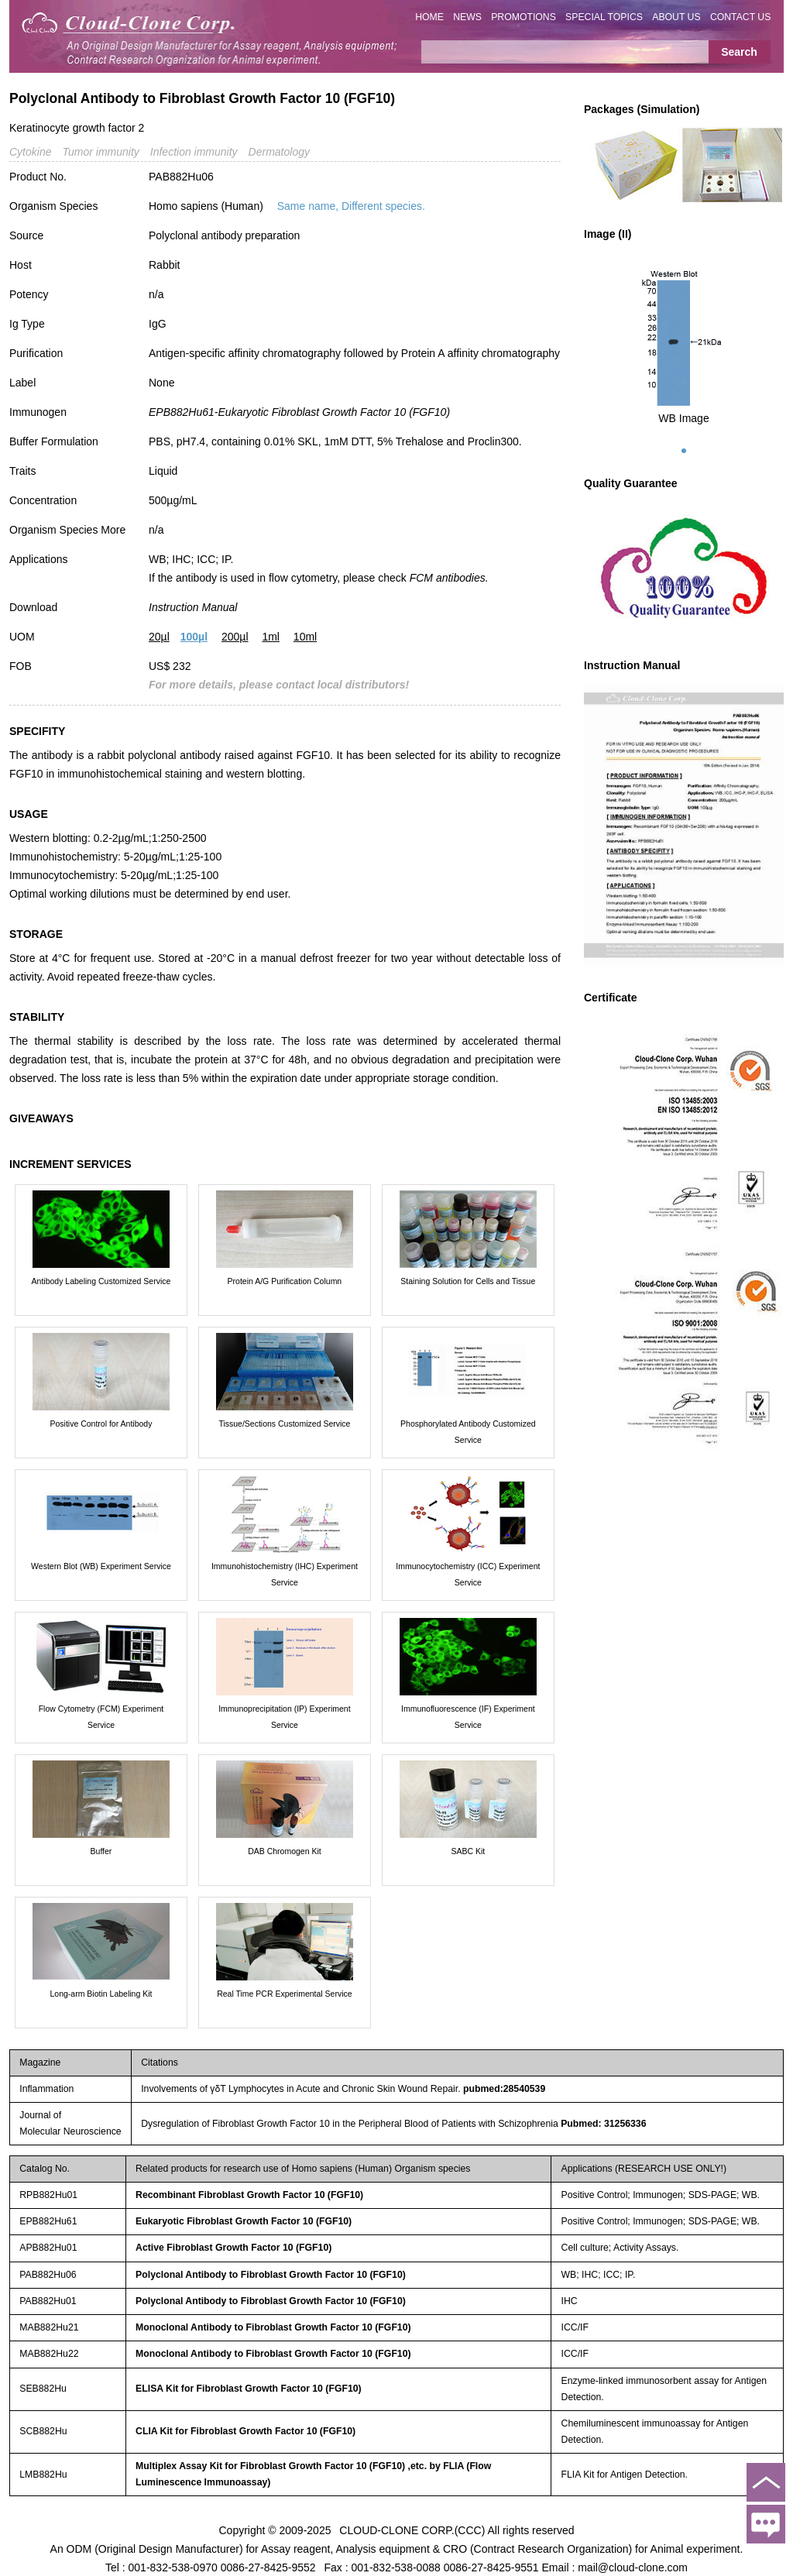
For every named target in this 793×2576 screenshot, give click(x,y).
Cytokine (30, 152)
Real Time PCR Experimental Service (284, 1993)
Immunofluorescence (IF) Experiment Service (468, 1716)
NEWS (467, 17)
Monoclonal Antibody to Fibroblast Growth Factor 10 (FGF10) (273, 2327)
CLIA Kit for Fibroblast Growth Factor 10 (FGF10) (245, 2431)
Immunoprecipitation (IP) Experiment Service (284, 1716)
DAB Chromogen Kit (284, 1851)
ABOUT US (676, 17)
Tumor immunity (100, 152)
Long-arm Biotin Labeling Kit (101, 1993)
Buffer (101, 1851)
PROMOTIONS (523, 17)
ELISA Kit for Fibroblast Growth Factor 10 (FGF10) (249, 2388)
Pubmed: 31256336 (603, 2123)
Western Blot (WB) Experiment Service (101, 1566)
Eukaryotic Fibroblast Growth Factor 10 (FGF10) (244, 2221)
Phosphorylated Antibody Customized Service (468, 1431)
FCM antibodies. (449, 578)
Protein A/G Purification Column (285, 1281)
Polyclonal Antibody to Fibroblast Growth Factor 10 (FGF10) (271, 2274)
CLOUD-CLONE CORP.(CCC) (412, 2529)
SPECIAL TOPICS (604, 17)
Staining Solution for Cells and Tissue (467, 1281)
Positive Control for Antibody (101, 1423)
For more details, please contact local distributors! (279, 684)
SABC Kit (468, 1851)
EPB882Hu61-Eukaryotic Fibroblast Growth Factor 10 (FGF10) (299, 412)
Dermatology (279, 152)
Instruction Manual (193, 607)
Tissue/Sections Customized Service (284, 1423)
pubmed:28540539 (504, 2088)
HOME (429, 17)
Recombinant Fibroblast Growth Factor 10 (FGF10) (249, 2195)
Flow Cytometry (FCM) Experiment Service (101, 1716)
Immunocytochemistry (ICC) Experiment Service (468, 1574)
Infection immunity (194, 152)
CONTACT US (740, 17)
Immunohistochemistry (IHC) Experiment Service (284, 1574)
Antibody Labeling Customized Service (101, 1281)
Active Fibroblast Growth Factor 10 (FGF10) (233, 2247)
